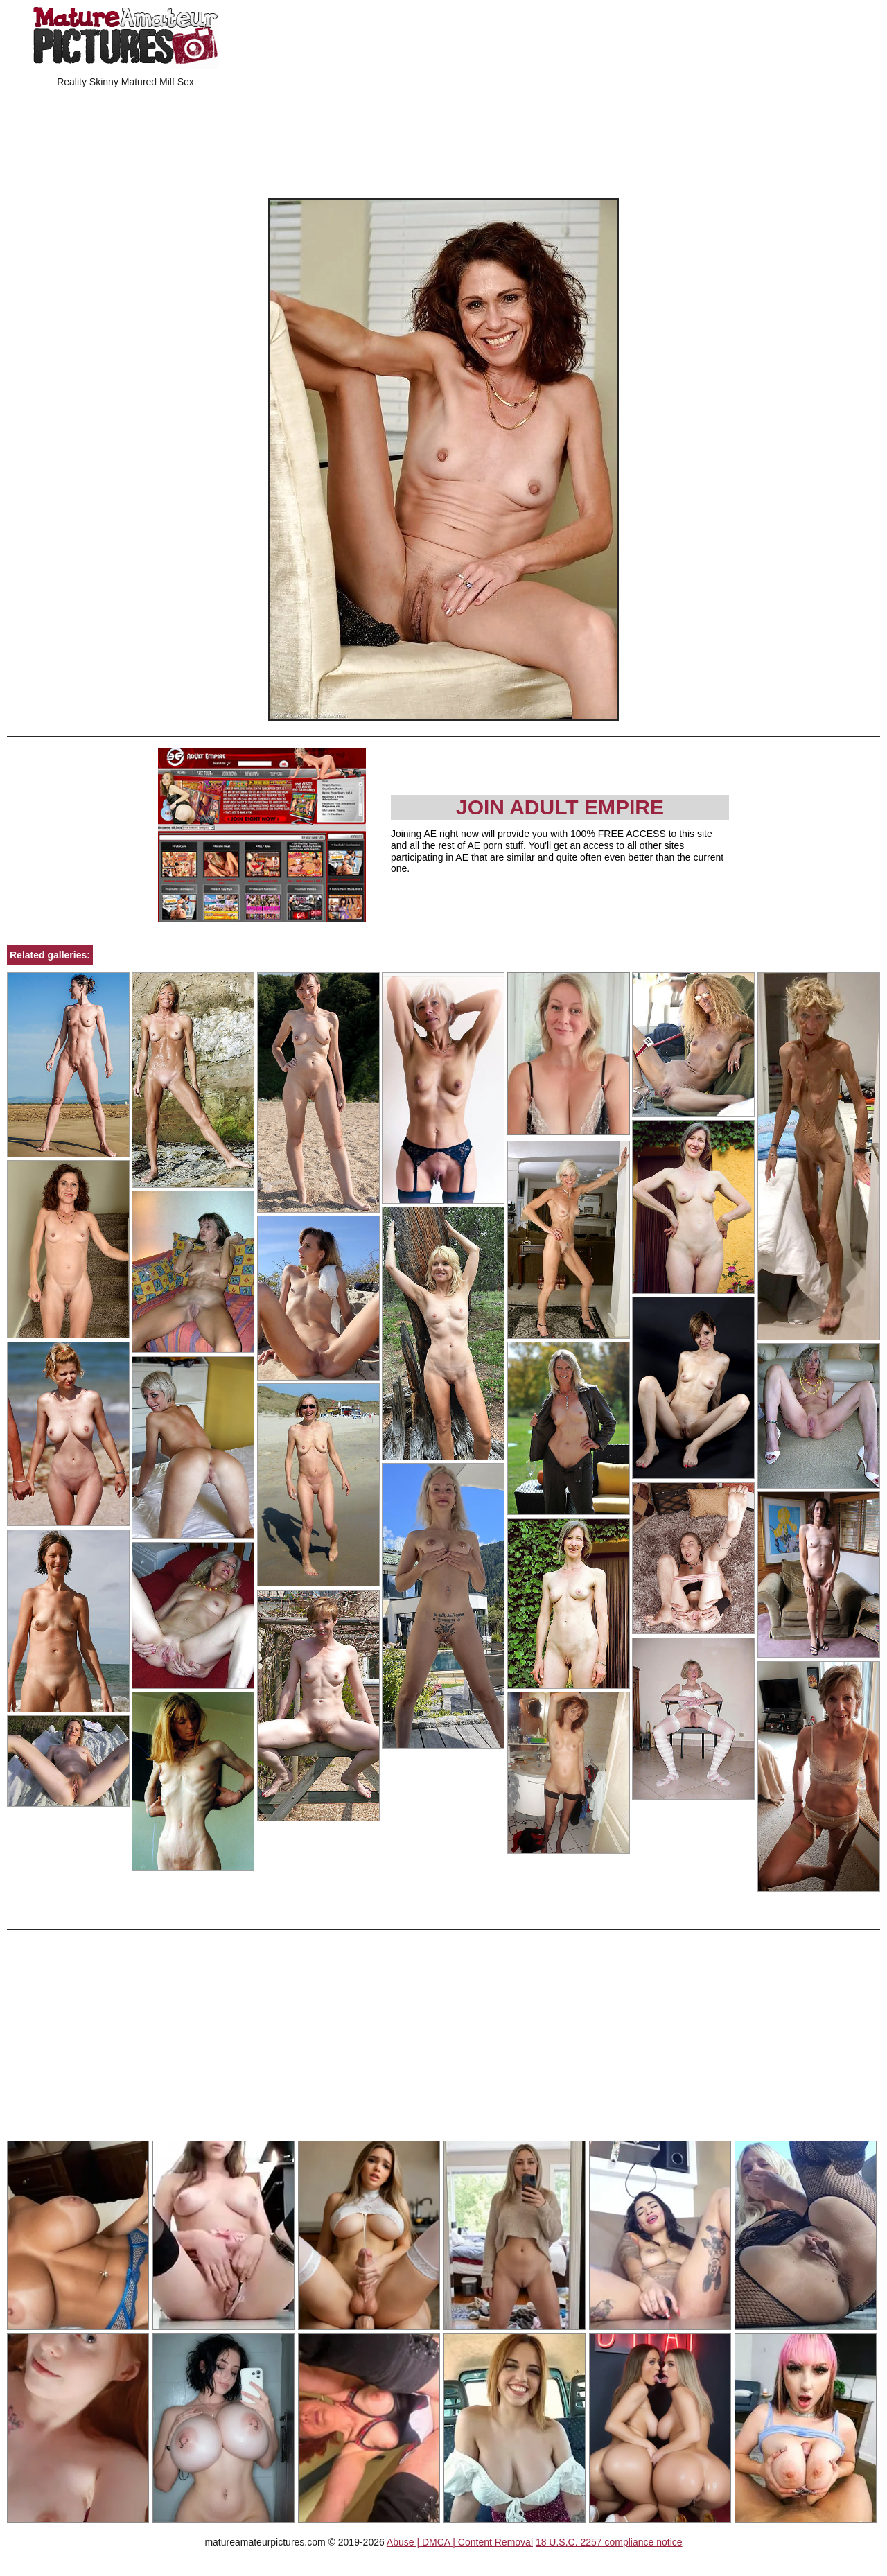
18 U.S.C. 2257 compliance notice (609, 2542)
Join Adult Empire (560, 807)
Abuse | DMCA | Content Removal (460, 2542)
